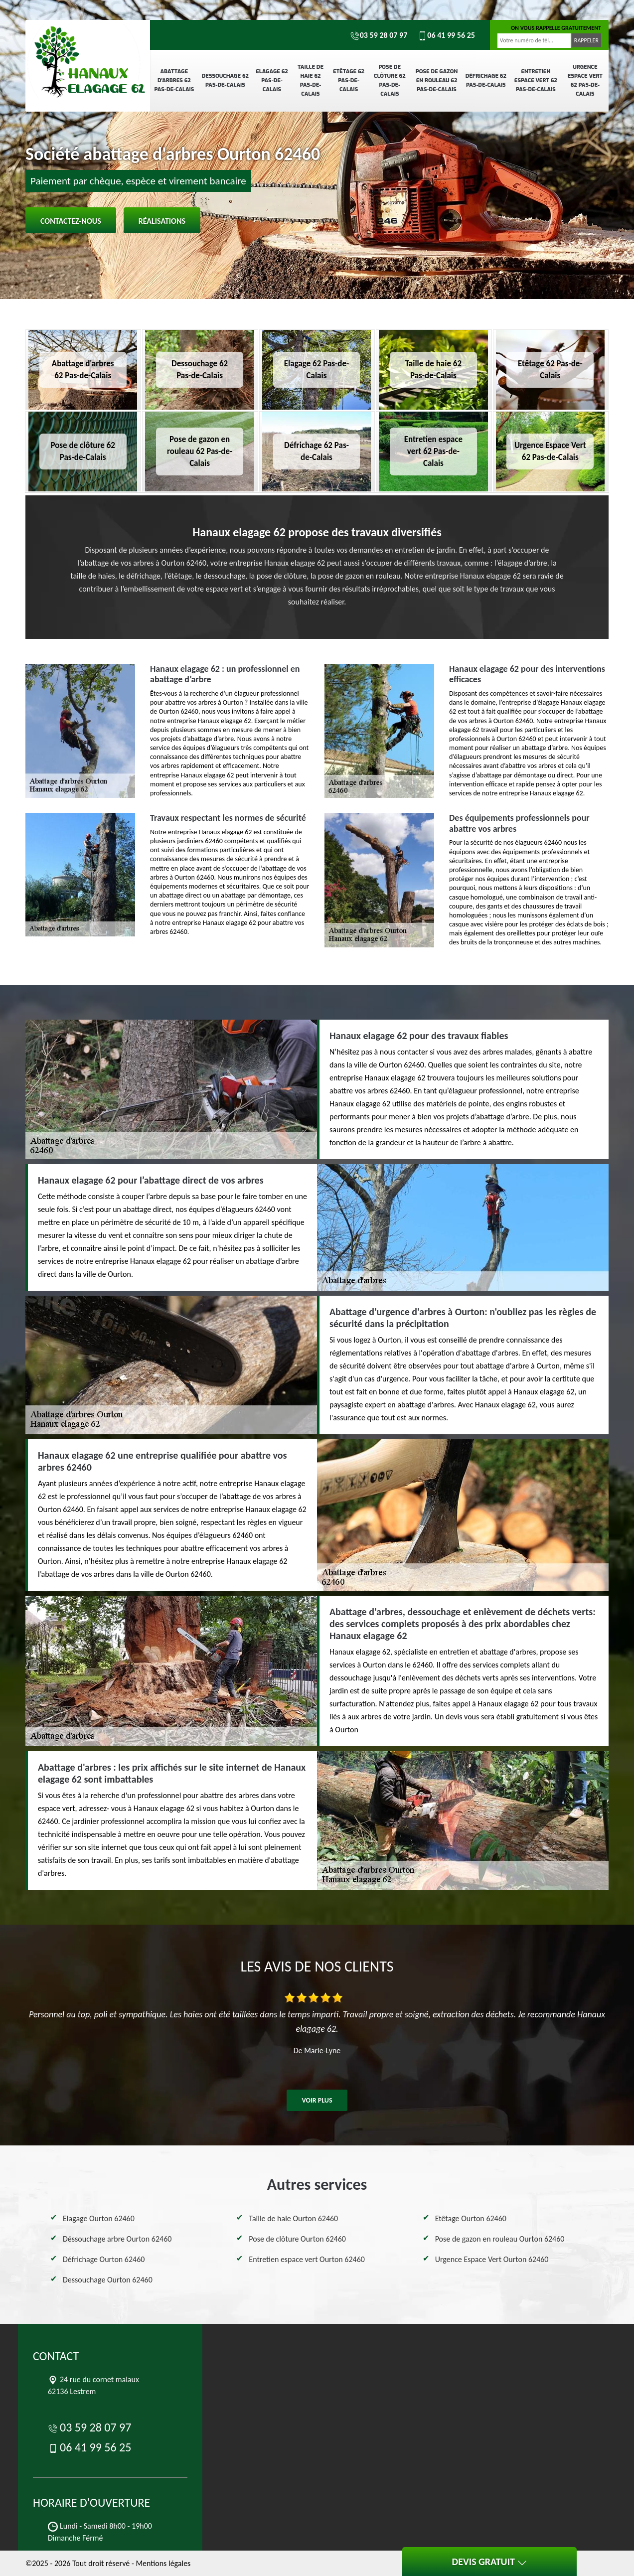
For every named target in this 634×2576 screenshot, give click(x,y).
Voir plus (317, 2100)
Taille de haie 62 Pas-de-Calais (310, 80)
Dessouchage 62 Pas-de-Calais (225, 80)
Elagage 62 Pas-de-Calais (272, 80)
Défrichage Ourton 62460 (104, 2259)
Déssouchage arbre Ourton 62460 (117, 2239)
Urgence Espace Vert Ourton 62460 (492, 2259)
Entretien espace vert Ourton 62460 (307, 2259)
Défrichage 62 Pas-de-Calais (486, 80)
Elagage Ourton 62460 (99, 2218)
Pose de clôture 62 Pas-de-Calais (390, 80)
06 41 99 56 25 (446, 35)
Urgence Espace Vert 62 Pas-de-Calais (585, 80)
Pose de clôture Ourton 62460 (297, 2239)
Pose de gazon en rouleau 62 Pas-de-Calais (437, 80)
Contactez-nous (70, 221)
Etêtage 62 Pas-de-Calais (348, 80)
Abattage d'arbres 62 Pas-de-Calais (174, 80)
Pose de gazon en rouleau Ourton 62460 (500, 2239)
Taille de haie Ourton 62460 (293, 2218)
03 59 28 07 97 (379, 35)
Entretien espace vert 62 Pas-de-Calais (535, 80)
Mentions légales (163, 2563)
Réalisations (162, 221)
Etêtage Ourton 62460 (470, 2218)
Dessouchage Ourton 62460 (108, 2279)
